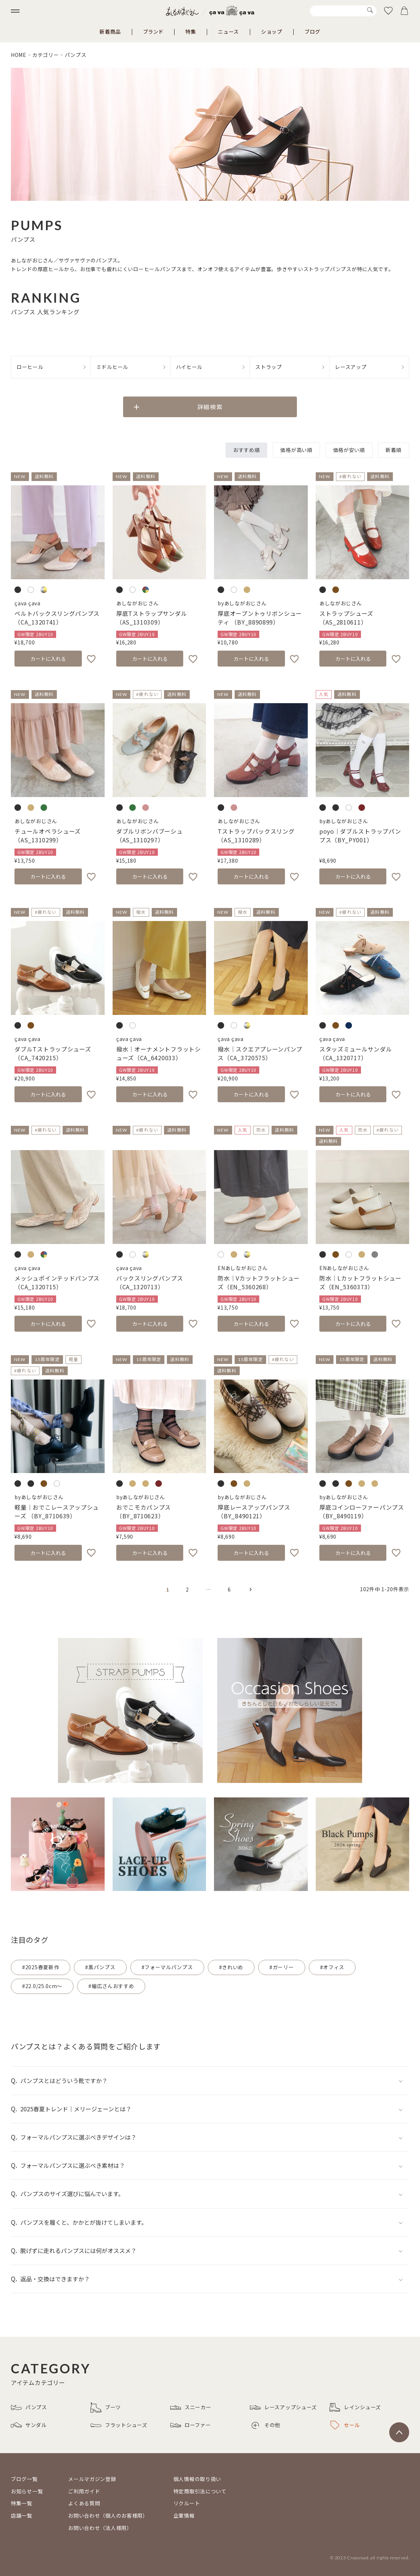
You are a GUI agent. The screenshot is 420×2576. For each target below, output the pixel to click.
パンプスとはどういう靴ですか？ (64, 2080)
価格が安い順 (349, 449)
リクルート (186, 2503)
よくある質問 (84, 2503)
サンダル (29, 2425)
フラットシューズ (119, 2425)
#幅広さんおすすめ (111, 1986)
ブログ (312, 31)
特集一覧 (21, 2503)
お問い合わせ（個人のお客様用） (108, 2515)
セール (345, 2425)
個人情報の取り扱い (197, 2478)
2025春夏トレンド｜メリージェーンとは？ (75, 2108)
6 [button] (229, 1589)
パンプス (29, 2407)
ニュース (228, 31)
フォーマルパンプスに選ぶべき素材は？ (72, 2165)
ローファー (190, 2425)
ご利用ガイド (84, 2491)
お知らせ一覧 (27, 2491)
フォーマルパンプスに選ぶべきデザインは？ (78, 2137)
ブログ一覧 (24, 2478)
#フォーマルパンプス (167, 1967)
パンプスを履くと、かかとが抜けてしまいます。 (83, 2222)
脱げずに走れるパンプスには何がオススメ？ (78, 2250)
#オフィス (332, 1967)
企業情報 (184, 2515)
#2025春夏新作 (40, 1967)
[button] (250, 1589)
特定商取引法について (200, 2491)
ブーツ (106, 2407)
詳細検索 (210, 406)
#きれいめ (231, 1967)
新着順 (394, 449)
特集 (190, 31)
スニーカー (190, 2407)
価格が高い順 (296, 449)
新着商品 (110, 31)
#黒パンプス (100, 1967)
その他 (266, 2425)
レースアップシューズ (283, 2407)
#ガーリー (281, 1967)
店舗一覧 (21, 2515)
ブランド (153, 31)
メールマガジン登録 (92, 2478)
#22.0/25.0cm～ (42, 1986)
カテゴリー (45, 54)
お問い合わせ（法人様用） (100, 2527)
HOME (18, 54)
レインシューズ (355, 2407)
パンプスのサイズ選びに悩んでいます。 (72, 2193)
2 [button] (187, 1589)
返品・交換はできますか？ (55, 2278)
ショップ (271, 31)
